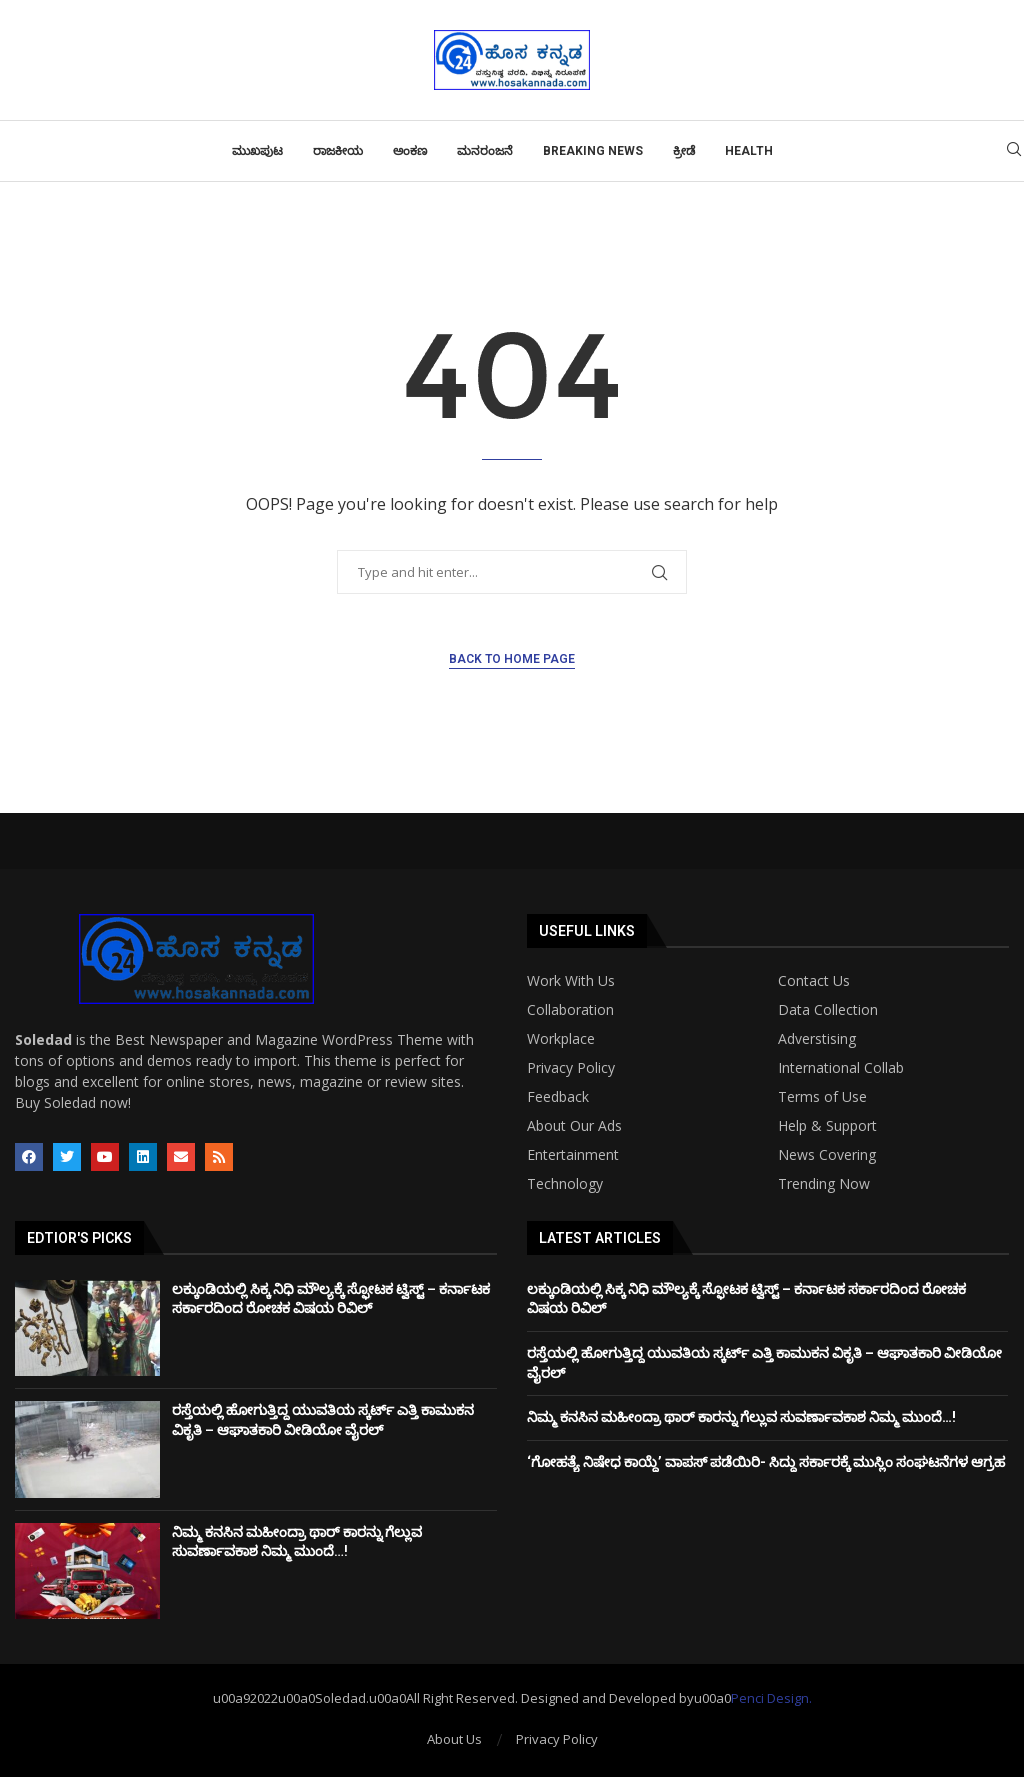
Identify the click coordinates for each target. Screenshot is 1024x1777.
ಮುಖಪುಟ (257, 151)
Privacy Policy (571, 1068)
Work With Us (571, 981)
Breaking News (593, 151)
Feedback (558, 1097)
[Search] (1014, 151)
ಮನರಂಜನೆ (485, 151)
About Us (454, 1739)
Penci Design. (771, 1698)
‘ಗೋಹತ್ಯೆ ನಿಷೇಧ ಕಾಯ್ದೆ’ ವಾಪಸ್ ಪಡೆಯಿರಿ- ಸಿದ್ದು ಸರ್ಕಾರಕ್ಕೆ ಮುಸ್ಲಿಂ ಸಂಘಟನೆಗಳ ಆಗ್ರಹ (766, 1462)
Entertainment (573, 1155)
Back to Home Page (512, 659)
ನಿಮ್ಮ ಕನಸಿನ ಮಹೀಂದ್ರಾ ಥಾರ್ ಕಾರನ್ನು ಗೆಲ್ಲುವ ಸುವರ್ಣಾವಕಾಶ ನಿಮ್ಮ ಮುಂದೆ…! (741, 1417)
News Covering (827, 1155)
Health (749, 151)
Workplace (561, 1039)
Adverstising (817, 1039)
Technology (565, 1184)
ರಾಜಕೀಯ (338, 151)
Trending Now (824, 1184)
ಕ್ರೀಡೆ (684, 151)
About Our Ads (574, 1126)
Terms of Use (822, 1097)
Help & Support (827, 1126)
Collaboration (570, 1010)
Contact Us (814, 981)
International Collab (841, 1068)
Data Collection (828, 1010)
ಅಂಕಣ (410, 151)
